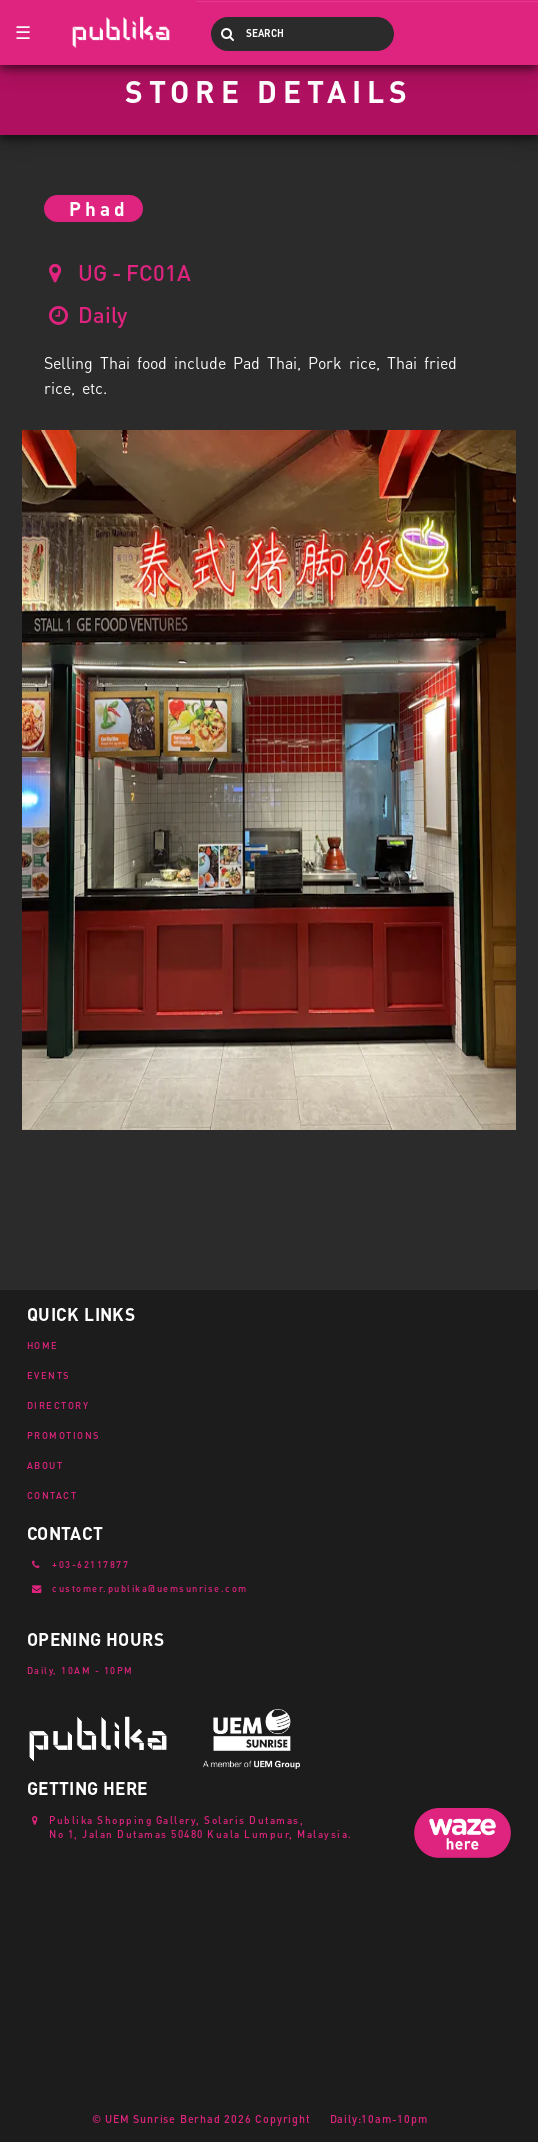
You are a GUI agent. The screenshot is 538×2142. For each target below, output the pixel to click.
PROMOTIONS (64, 1435)
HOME (43, 1345)
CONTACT (52, 1495)
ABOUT (45, 1465)
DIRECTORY (58, 1405)
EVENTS (49, 1375)
